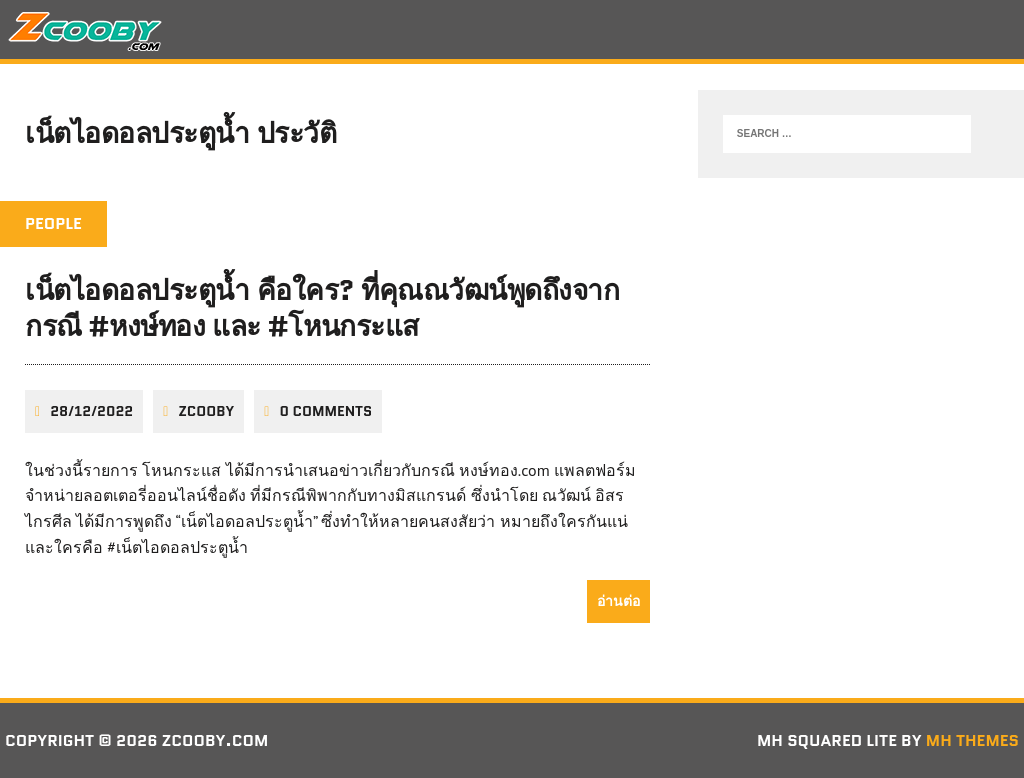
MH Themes (972, 740)
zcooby (206, 411)
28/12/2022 (91, 411)
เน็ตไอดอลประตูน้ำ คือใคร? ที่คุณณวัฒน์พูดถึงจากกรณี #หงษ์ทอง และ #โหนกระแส (322, 308)
